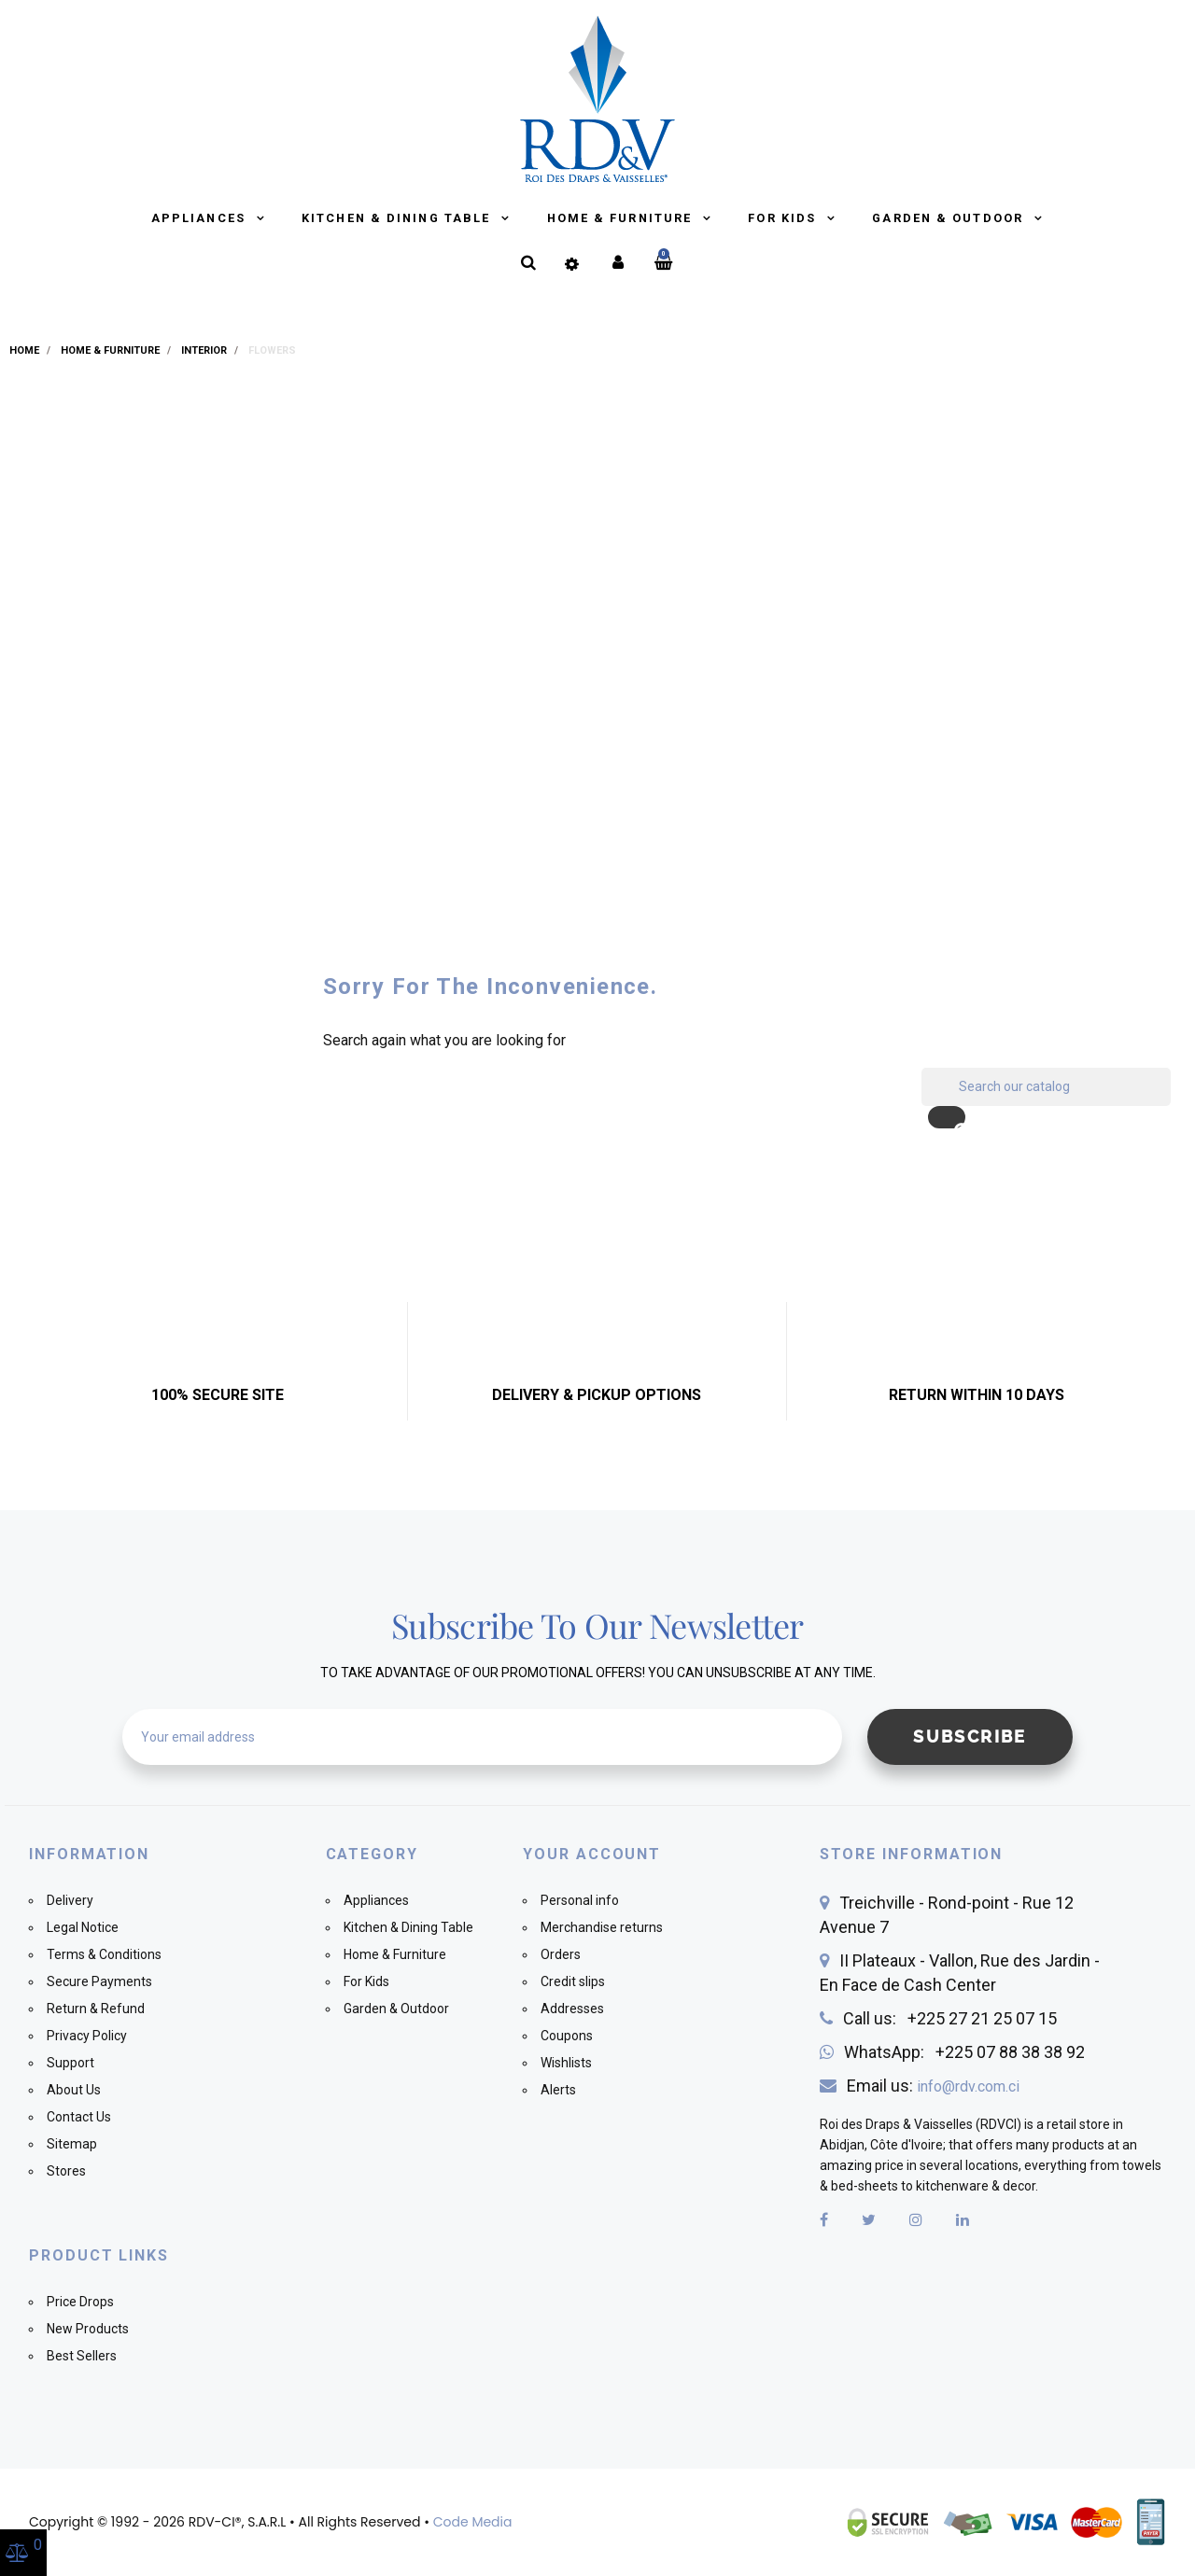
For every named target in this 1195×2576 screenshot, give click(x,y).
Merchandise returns (602, 1927)
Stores (66, 2170)
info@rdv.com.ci (968, 2086)
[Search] (1046, 1087)
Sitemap (72, 2143)
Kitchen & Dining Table (398, 218)
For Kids (784, 218)
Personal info (580, 1900)
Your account (592, 1854)
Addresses (572, 2008)
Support (70, 2062)
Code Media (473, 2522)
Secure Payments (99, 1981)
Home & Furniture (622, 218)
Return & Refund (96, 2008)
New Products (88, 2328)
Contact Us (79, 2116)
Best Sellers (82, 2355)
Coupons (567, 2035)
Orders (561, 1954)
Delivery (70, 1900)
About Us (74, 2089)
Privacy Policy (87, 2035)
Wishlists (566, 2062)
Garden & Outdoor (950, 218)
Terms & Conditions (104, 1954)
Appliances (200, 218)
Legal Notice (83, 1927)
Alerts (558, 2089)
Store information (912, 1854)
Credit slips (573, 1981)
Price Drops (80, 2301)
